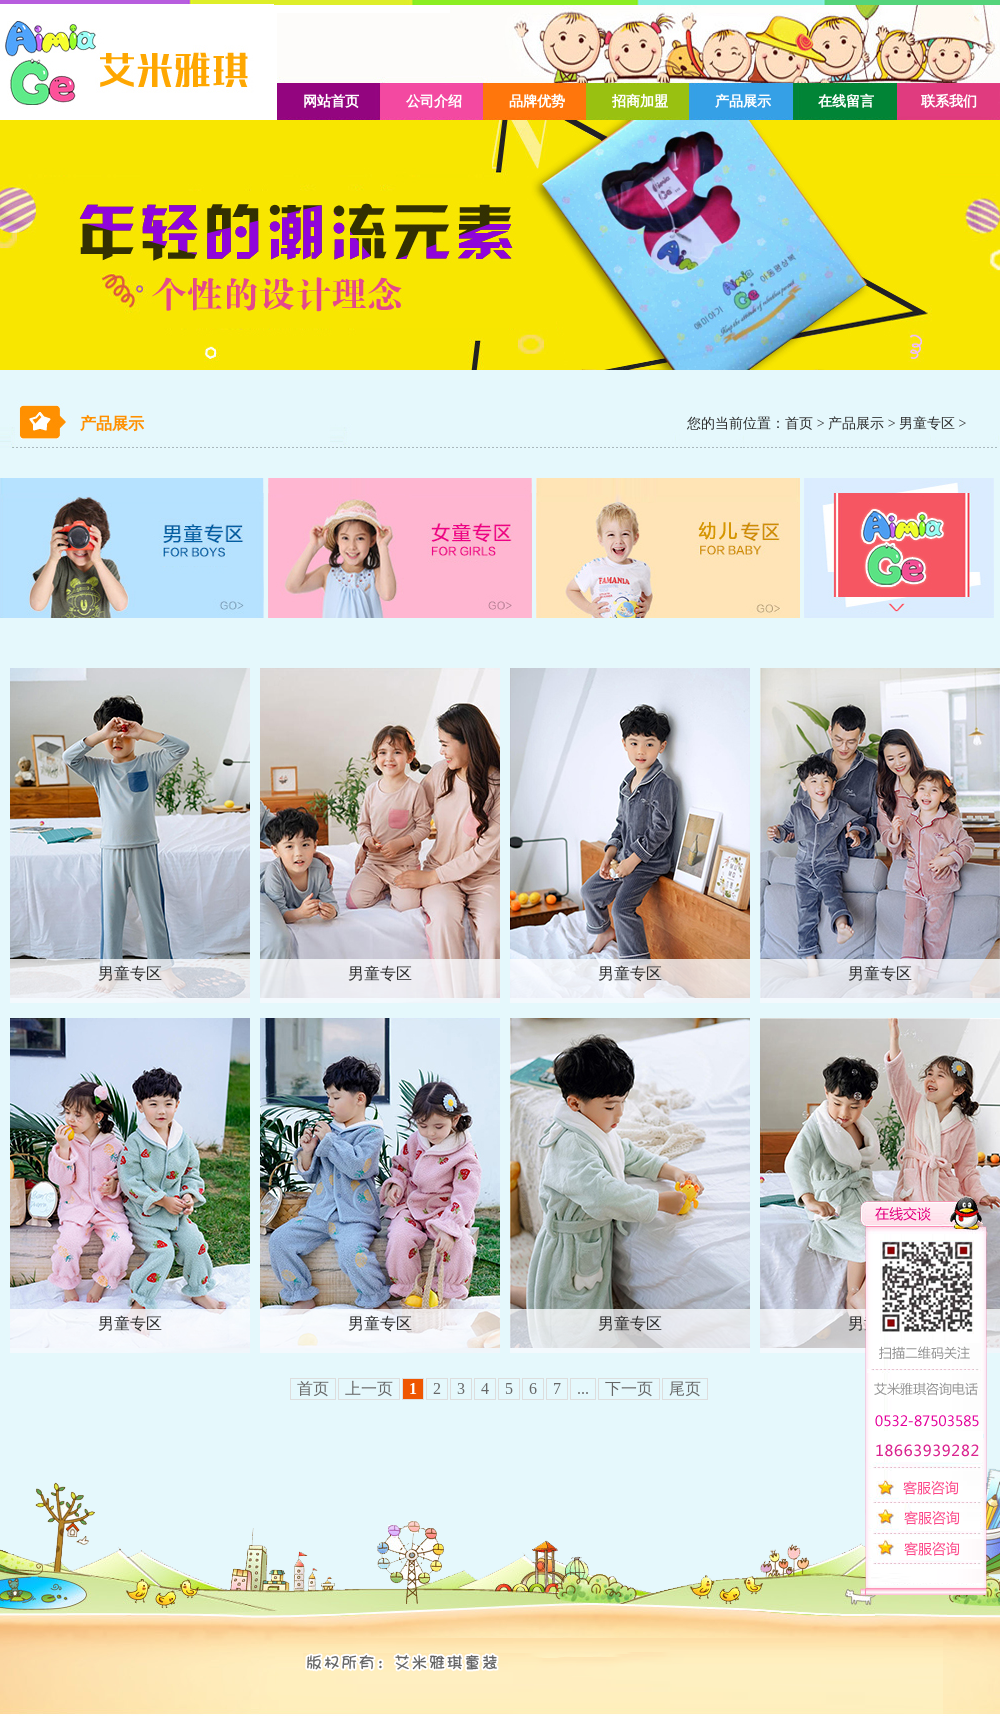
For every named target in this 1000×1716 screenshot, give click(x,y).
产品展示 (743, 101)
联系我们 (949, 101)
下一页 (629, 1388)
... (583, 1388)
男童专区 (927, 423)
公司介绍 (434, 101)
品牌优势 (537, 101)
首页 (799, 423)
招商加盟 (640, 101)
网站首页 (331, 101)
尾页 (685, 1388)
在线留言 (846, 101)
